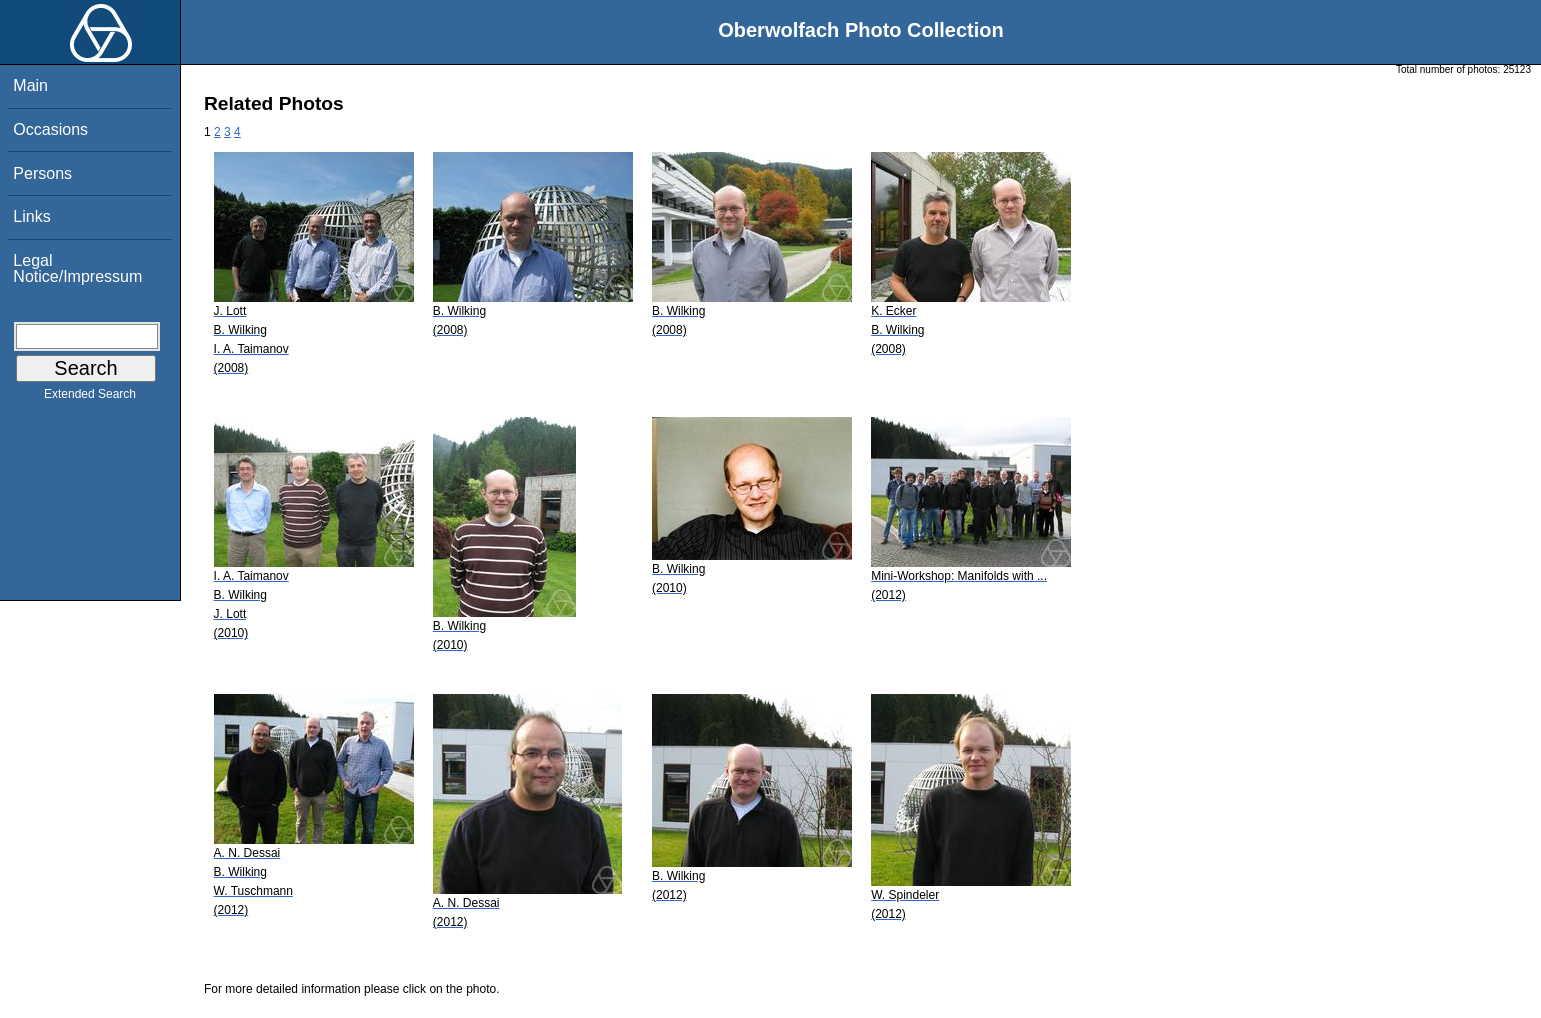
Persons (42, 173)
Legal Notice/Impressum (77, 268)
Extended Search (90, 398)
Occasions (50, 129)
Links (31, 216)
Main (30, 85)
